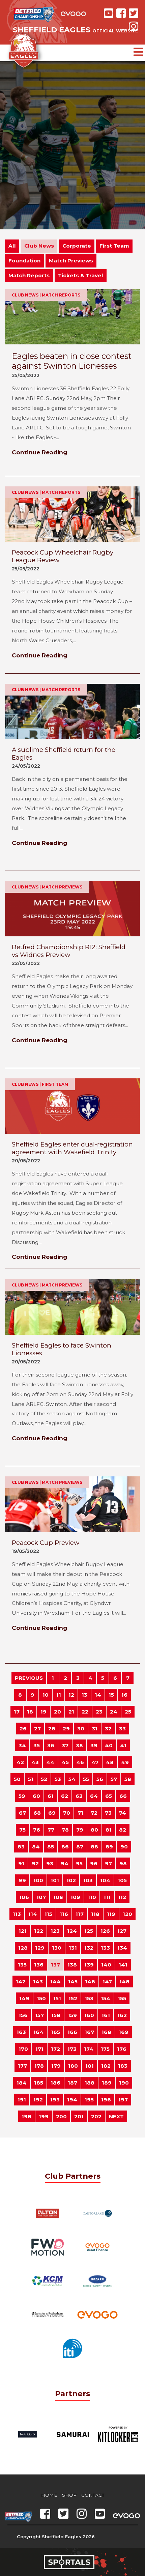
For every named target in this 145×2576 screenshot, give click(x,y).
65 (108, 1796)
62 (64, 1796)
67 (22, 1813)
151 (57, 1998)
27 (37, 1728)
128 (23, 1948)
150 (41, 1998)
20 (57, 1711)
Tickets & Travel (80, 275)
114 (32, 1914)
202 (96, 2116)
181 (89, 2066)
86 (65, 1846)
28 (51, 1728)
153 (89, 1998)
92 (35, 1863)
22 (85, 1711)
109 (75, 1897)
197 (123, 2099)
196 (106, 2099)
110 (92, 1897)
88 (94, 1846)
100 (38, 1880)
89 (109, 1846)
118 (95, 1914)
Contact (92, 2495)
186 (55, 2082)
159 (72, 2015)
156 (23, 2015)
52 (44, 1779)
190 (124, 2082)
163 (21, 2032)
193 (55, 2099)
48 (110, 1762)
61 (51, 1796)
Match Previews (71, 260)
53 (58, 1779)
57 (114, 1779)
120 (127, 1914)
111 (107, 1897)
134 (122, 1948)
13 (84, 1695)
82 (122, 1830)
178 (39, 2066)
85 (50, 1846)
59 (22, 1796)
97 (108, 1863)
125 (88, 1931)
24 (113, 1711)
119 (111, 1914)
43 (35, 1762)
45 (65, 1762)
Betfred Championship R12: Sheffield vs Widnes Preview (68, 951)
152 (72, 1998)
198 (26, 2116)
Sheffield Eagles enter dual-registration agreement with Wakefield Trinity (72, 1148)
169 (123, 2032)
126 (105, 1931)
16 (124, 1695)
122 (38, 1931)
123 (55, 1931)
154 (105, 1998)
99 (22, 1880)
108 (58, 1897)
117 (80, 1914)
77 (51, 1830)
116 (64, 1914)
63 (79, 1796)
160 (89, 2015)
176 (121, 2049)
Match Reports (29, 275)
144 (55, 1981)
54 (72, 1779)
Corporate (76, 246)
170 (23, 2049)
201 (79, 2116)
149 (24, 1998)
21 (71, 1711)
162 (122, 2015)
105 (122, 1880)
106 (24, 1897)
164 (38, 2032)
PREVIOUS (29, 1678)
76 (36, 1830)
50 (17, 1779)
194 (72, 2099)
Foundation (24, 260)
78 (65, 1830)
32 (108, 1728)
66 (123, 1796)
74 (122, 1813)
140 (106, 1964)
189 (107, 2082)
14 (98, 1695)
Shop (69, 2495)
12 (71, 1695)
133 (105, 1948)
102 (71, 1880)
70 (66, 1813)
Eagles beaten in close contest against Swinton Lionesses (72, 361)
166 (72, 2032)
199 (44, 2116)
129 (40, 1948)
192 (38, 2099)
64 (94, 1796)
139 (89, 1964)
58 (127, 1779)
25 (128, 1711)
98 (123, 1863)
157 (39, 2015)
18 (30, 1711)
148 (124, 1981)
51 (30, 1779)
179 (56, 2066)
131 (73, 1948)
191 (22, 2099)
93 (49, 1863)
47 (94, 1762)
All (12, 246)
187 (72, 2082)
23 (99, 1711)
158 (55, 2015)
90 (124, 1846)
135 (22, 1964)
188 (89, 2082)
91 (21, 1863)
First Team (114, 246)
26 (23, 1728)
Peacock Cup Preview (45, 1543)
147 (107, 1981)
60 (36, 1796)
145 (73, 1981)
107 (41, 1897)
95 (79, 1863)
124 (72, 1931)
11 (58, 1695)
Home (49, 2495)
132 (88, 1948)
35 (36, 1745)
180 (73, 2066)
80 (94, 1830)
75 (22, 1830)
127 (121, 1931)
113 (17, 1914)
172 (55, 2049)
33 (122, 1728)
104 (105, 1880)
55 (86, 1779)
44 (50, 1762)
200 (61, 2116)
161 (106, 2015)
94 (64, 1863)
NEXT (116, 2116)
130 (56, 1948)
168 (106, 2032)
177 (22, 2066)
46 (80, 1762)
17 (17, 1711)
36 (50, 1745)
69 (52, 1813)
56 (99, 1779)
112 (122, 1897)
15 (111, 1695)
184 (22, 2082)
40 (109, 1745)
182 (106, 2066)
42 (20, 1762)
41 (123, 1745)
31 (94, 1728)
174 (88, 2049)
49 (125, 1762)
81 (109, 1830)
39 (93, 1745)
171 (39, 2049)
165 (55, 2032)
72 (94, 1813)
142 (21, 1981)
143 (38, 1981)
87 (79, 1846)
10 (45, 1695)
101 (55, 1880)
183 (122, 2066)
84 (36, 1846)
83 (21, 1846)
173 (72, 2049)
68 (37, 1813)
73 (108, 1813)
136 (39, 1964)
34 (22, 1745)
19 (43, 1711)
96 (93, 1863)
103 (88, 1880)
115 (48, 1914)
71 (80, 1813)
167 (89, 2032)
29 (66, 1728)
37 (65, 1745)
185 (38, 2082)
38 (79, 1745)
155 (122, 1998)
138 (72, 1964)
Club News (39, 246)
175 (105, 2049)
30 (80, 1728)
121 (23, 1931)
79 (79, 1830)
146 (90, 1981)
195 (89, 2099)
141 (123, 1964)
